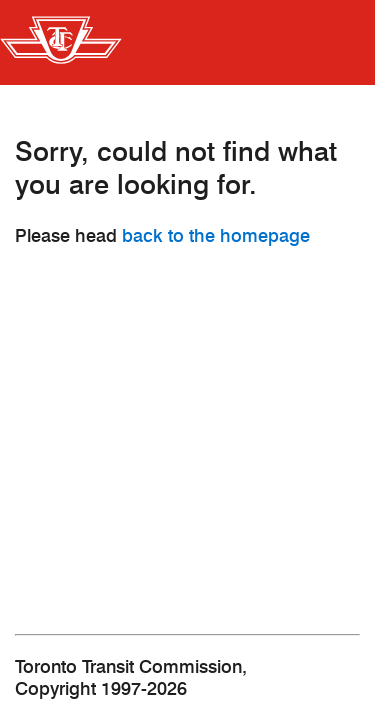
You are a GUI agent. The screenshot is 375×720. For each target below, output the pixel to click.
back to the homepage (216, 236)
